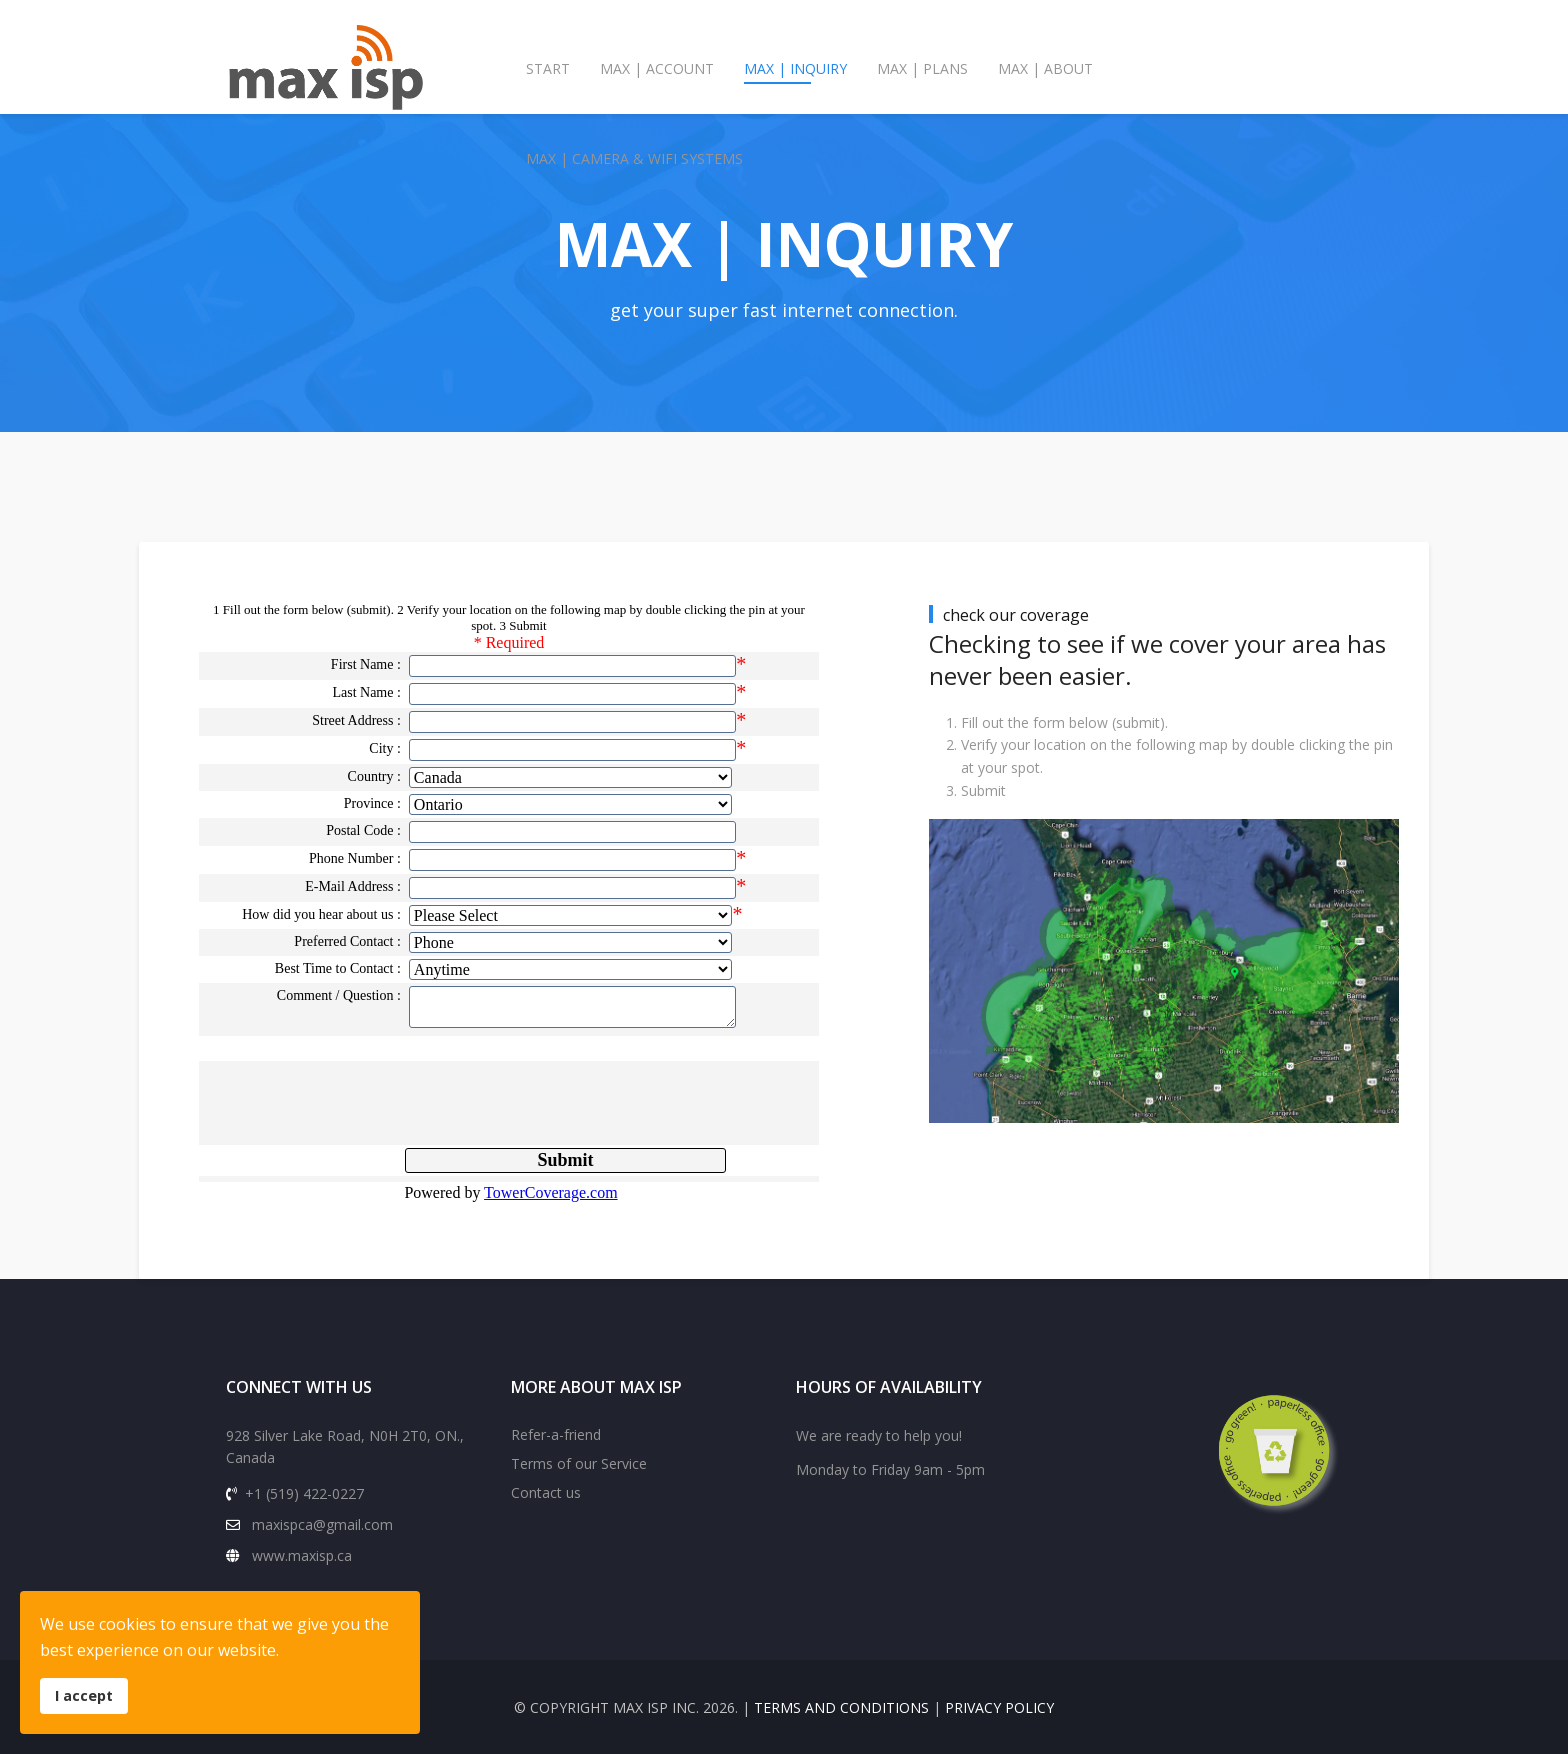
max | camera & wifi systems (634, 158)
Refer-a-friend (556, 1434)
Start (548, 68)
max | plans (922, 68)
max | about (1045, 68)
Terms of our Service (579, 1463)
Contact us (546, 1492)
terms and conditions (841, 1707)
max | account (657, 68)
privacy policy (999, 1707)
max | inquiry (795, 68)
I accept (84, 1695)
